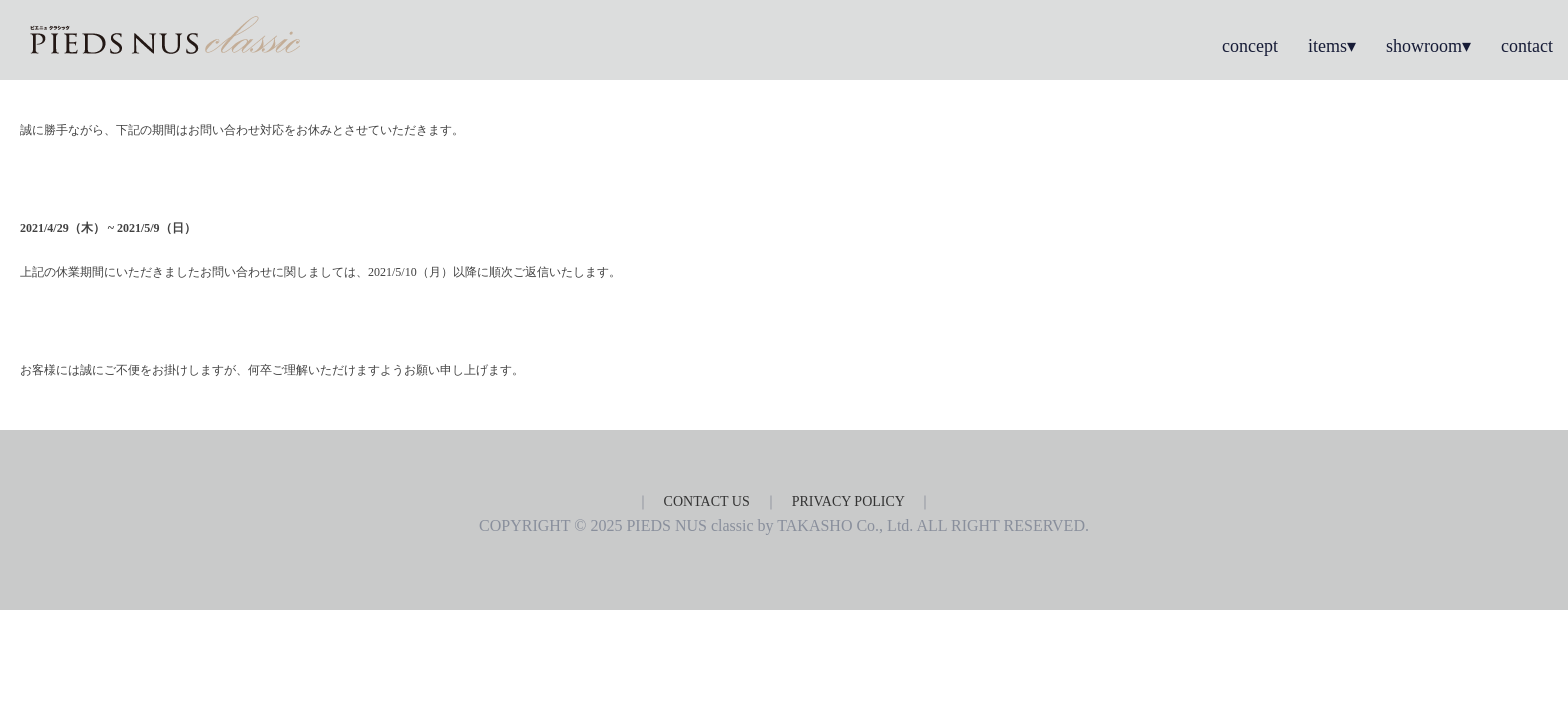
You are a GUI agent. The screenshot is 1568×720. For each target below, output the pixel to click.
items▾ (1332, 46)
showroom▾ (1428, 46)
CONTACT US (707, 501)
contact (1527, 46)
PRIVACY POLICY (848, 501)
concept (1250, 46)
